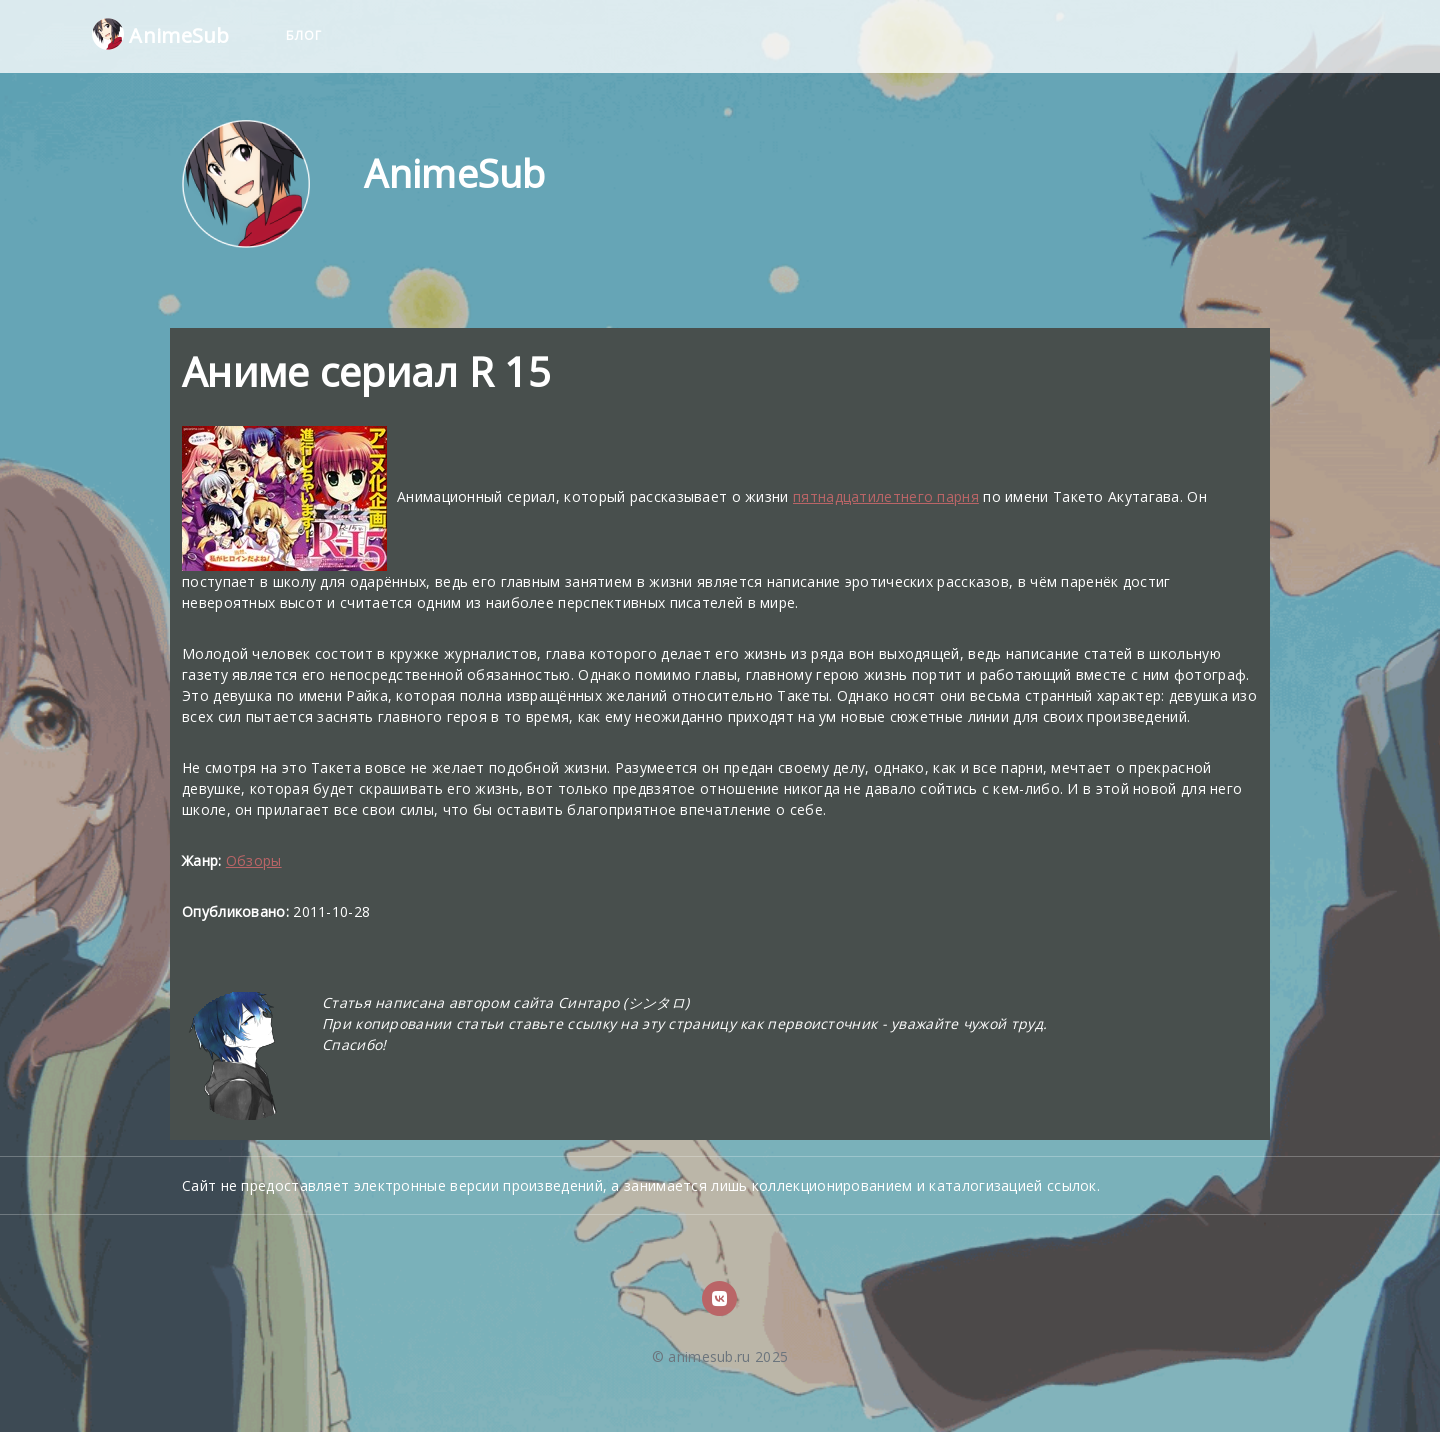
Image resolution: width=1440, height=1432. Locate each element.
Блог (304, 35)
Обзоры (254, 860)
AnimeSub (161, 34)
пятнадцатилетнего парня (886, 496)
